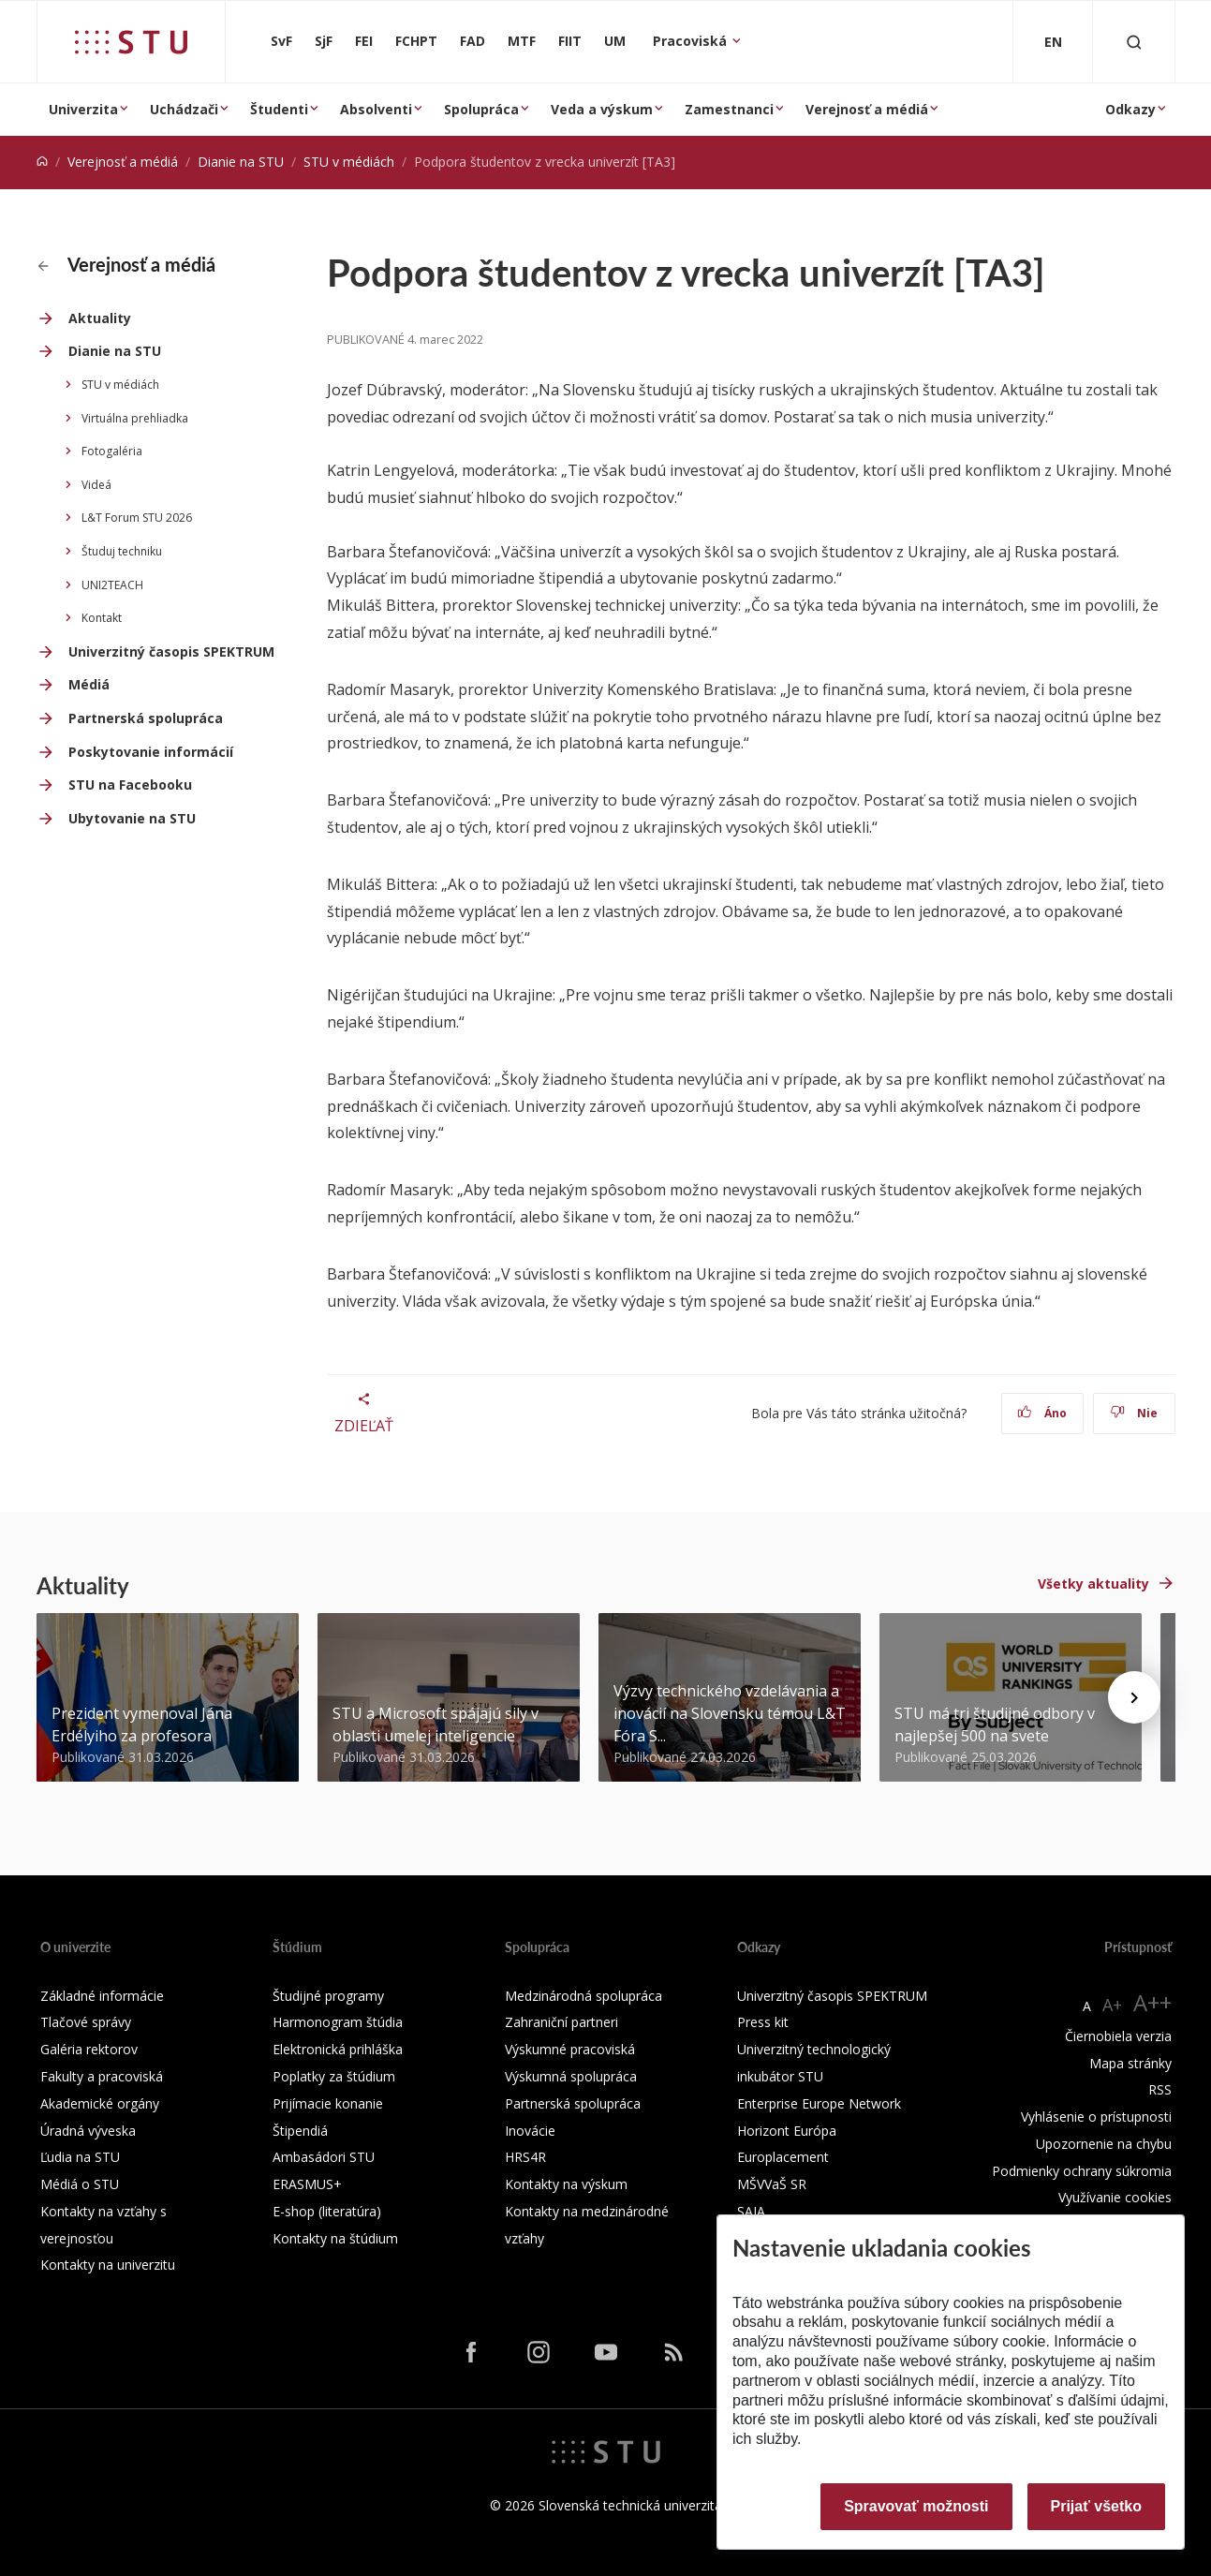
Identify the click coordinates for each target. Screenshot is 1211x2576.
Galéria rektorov (89, 2049)
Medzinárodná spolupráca (583, 1996)
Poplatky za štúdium (334, 2076)
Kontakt (101, 618)
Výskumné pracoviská (570, 2049)
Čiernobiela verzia (1118, 2036)
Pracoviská (692, 41)
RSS (1160, 2089)
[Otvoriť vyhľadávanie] (1134, 41)
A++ (1152, 2002)
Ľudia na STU (80, 2157)
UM (615, 41)
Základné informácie (102, 1996)
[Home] (42, 161)
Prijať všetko (1097, 2506)
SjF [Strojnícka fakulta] (323, 41)
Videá (96, 485)
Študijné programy (328, 1996)
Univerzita (83, 109)
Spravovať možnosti (916, 2506)
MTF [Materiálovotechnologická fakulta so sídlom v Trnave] (522, 41)
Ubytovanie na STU (132, 818)
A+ (1112, 2004)
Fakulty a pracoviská (101, 2076)
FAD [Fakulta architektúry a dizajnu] (472, 41)
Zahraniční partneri (561, 2022)
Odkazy (1130, 109)
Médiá (89, 684)
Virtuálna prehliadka (134, 418)
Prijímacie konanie (328, 2103)
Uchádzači (184, 109)
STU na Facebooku (130, 784)
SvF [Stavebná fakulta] (281, 41)
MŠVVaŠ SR (771, 2184)
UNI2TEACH (112, 585)
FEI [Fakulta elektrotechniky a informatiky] (364, 41)
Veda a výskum (602, 109)
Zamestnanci (729, 109)
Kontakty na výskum (566, 2184)
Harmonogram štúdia (338, 2022)
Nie (1134, 1413)
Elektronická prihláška (338, 2049)
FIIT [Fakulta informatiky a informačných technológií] (570, 41)
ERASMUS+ (307, 2184)
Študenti (279, 109)
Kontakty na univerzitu (107, 2264)
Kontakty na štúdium (335, 2238)
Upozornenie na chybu (1104, 2144)
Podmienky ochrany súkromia (1082, 2171)
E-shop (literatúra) (327, 2211)
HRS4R (525, 2157)
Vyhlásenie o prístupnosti (1096, 2116)
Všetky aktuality (1093, 1583)
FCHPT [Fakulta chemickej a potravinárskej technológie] (416, 41)
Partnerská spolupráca (145, 718)
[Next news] (1134, 1697)
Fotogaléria (111, 451)
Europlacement (783, 2157)
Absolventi (376, 109)
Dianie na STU (241, 161)
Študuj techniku (121, 551)
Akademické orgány (99, 2103)
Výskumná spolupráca (571, 2076)
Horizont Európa (786, 2130)
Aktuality (99, 318)
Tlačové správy (85, 2022)
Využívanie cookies (1115, 2197)
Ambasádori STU (324, 2157)
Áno (1042, 1413)
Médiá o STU (79, 2184)
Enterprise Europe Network (819, 2103)
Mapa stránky (1130, 2063)
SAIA (751, 2211)
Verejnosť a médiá (866, 109)
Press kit (763, 2022)
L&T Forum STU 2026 (136, 518)
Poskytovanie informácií (150, 752)
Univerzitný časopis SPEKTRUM (171, 651)
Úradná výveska (88, 2130)
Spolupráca (481, 109)
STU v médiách (348, 161)
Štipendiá (300, 2130)
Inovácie (530, 2130)
